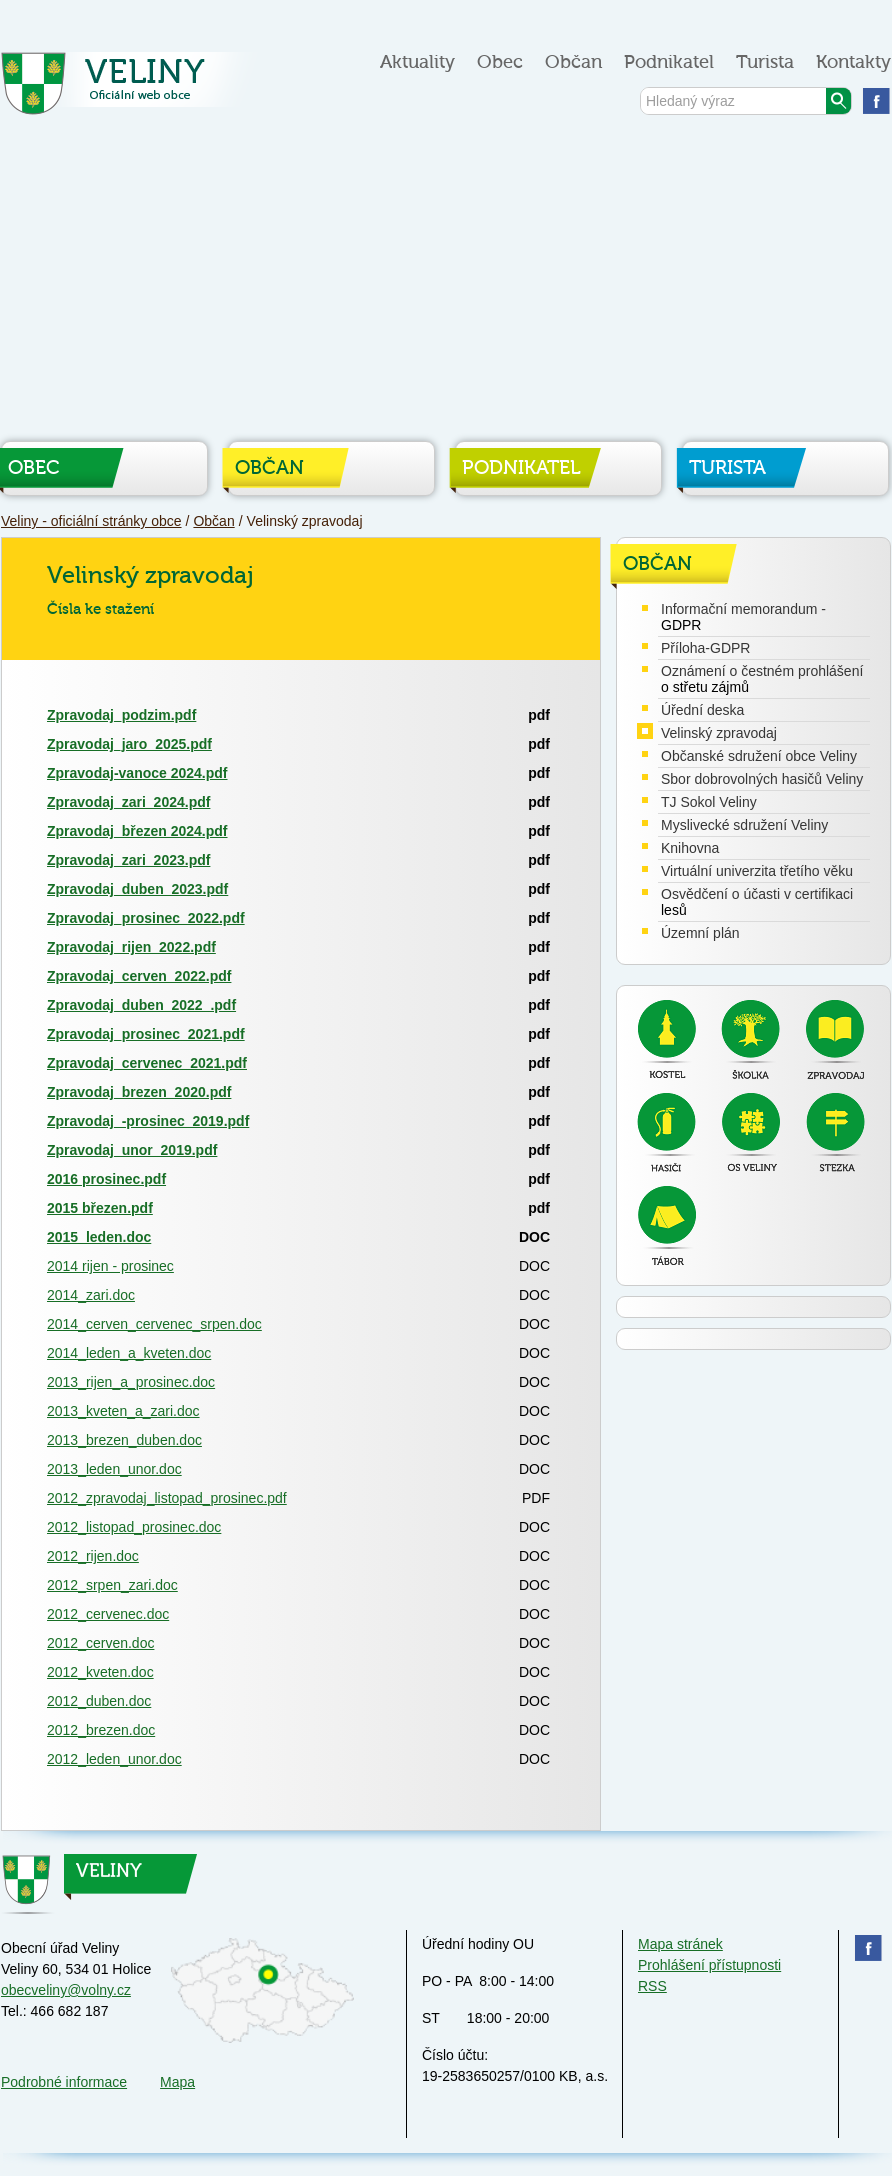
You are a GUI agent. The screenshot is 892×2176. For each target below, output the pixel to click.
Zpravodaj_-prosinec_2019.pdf (148, 1121)
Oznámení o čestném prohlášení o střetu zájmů (762, 679)
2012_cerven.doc (100, 1643)
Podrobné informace (64, 2082)
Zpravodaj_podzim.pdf (121, 715)
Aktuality (417, 62)
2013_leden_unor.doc (114, 1469)
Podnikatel (669, 62)
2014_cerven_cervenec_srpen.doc (154, 1324)
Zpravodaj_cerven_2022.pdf (139, 976)
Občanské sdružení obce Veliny (759, 756)
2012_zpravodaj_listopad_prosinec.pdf (167, 1498)
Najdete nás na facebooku (876, 100)
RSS (652, 1986)
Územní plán (700, 933)
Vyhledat (838, 101)
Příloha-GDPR (705, 648)
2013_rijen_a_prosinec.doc (131, 1382)
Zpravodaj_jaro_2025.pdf (129, 744)
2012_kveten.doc (100, 1672)
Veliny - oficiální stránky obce (134, 89)
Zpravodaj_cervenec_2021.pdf (147, 1063)
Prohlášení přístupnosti (709, 1965)
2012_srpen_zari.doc (112, 1585)
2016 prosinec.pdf (106, 1179)
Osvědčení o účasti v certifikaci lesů (757, 902)
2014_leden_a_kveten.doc (129, 1353)
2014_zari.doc (91, 1295)
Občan (573, 62)
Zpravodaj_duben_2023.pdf (137, 889)
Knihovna (690, 848)
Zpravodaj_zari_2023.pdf (128, 860)
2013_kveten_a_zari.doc (123, 1411)
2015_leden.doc (99, 1237)
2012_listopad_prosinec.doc (134, 1527)
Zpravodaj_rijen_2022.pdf (131, 947)
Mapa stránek (680, 1944)
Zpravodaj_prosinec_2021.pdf (146, 1034)
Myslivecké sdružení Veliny (744, 825)
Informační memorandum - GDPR (743, 617)
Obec (500, 62)
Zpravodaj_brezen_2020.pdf (139, 1092)
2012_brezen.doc (101, 1730)
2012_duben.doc (99, 1701)
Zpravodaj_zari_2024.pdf (128, 802)
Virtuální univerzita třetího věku (757, 871)
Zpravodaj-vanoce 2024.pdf (137, 773)
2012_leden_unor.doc (114, 1759)
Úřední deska (702, 710)
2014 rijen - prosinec (110, 1266)
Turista (765, 62)
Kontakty (853, 62)
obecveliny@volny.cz (66, 1990)
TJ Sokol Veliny (709, 802)
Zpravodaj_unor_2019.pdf (132, 1150)
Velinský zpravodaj (719, 733)
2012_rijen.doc (93, 1556)
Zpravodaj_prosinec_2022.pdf (146, 918)
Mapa (177, 2082)
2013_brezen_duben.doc (124, 1440)
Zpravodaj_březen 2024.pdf (137, 831)
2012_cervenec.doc (108, 1614)
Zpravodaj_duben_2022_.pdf (141, 1005)
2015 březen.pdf (100, 1208)
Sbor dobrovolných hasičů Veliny (762, 779)
